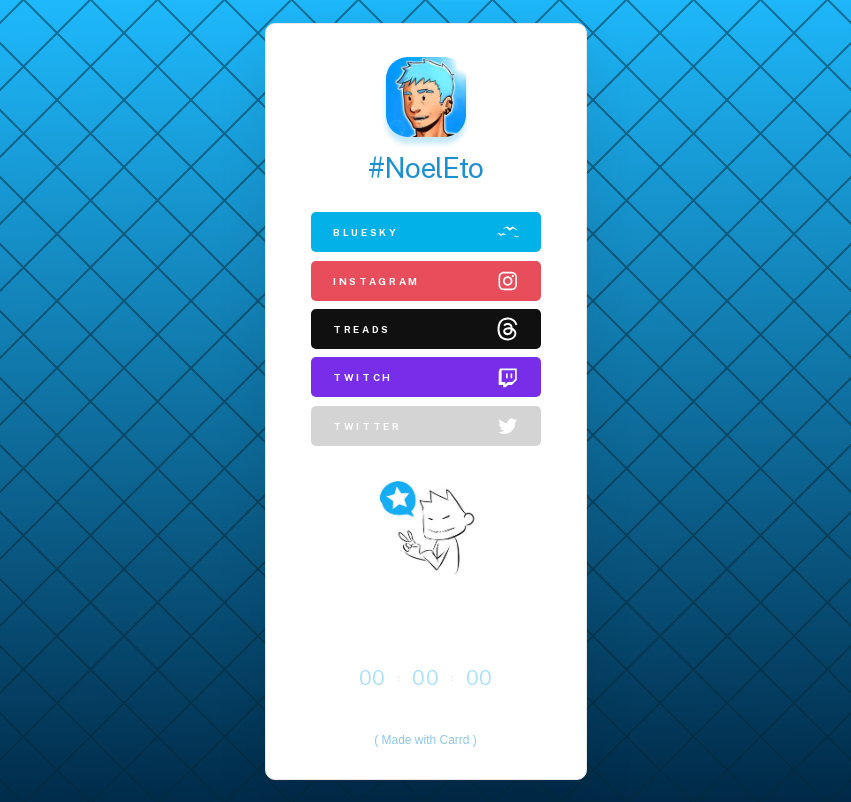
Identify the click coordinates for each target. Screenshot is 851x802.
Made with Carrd (425, 740)
